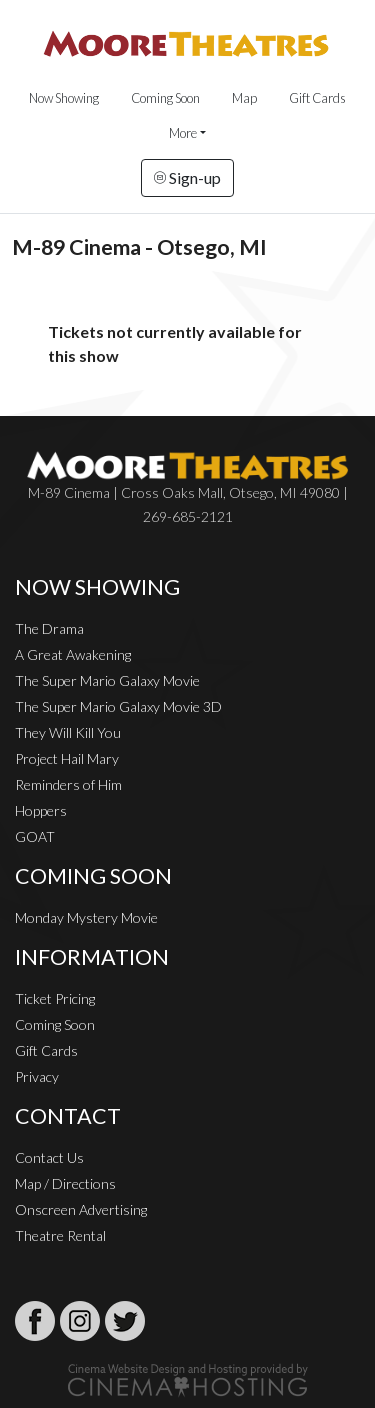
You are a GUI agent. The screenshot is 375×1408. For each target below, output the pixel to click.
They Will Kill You (68, 732)
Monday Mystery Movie (86, 917)
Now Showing (64, 98)
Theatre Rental (60, 1235)
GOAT (35, 836)
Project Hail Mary (67, 758)
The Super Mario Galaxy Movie (107, 680)
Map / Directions (65, 1183)
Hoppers (41, 810)
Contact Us (49, 1157)
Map (244, 98)
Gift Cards (317, 98)
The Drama (49, 628)
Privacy (37, 1076)
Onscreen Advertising (81, 1209)
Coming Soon (165, 98)
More (183, 133)
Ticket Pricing (55, 998)
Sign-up (187, 177)
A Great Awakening (73, 654)
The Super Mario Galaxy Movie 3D (118, 706)
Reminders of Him (68, 784)
